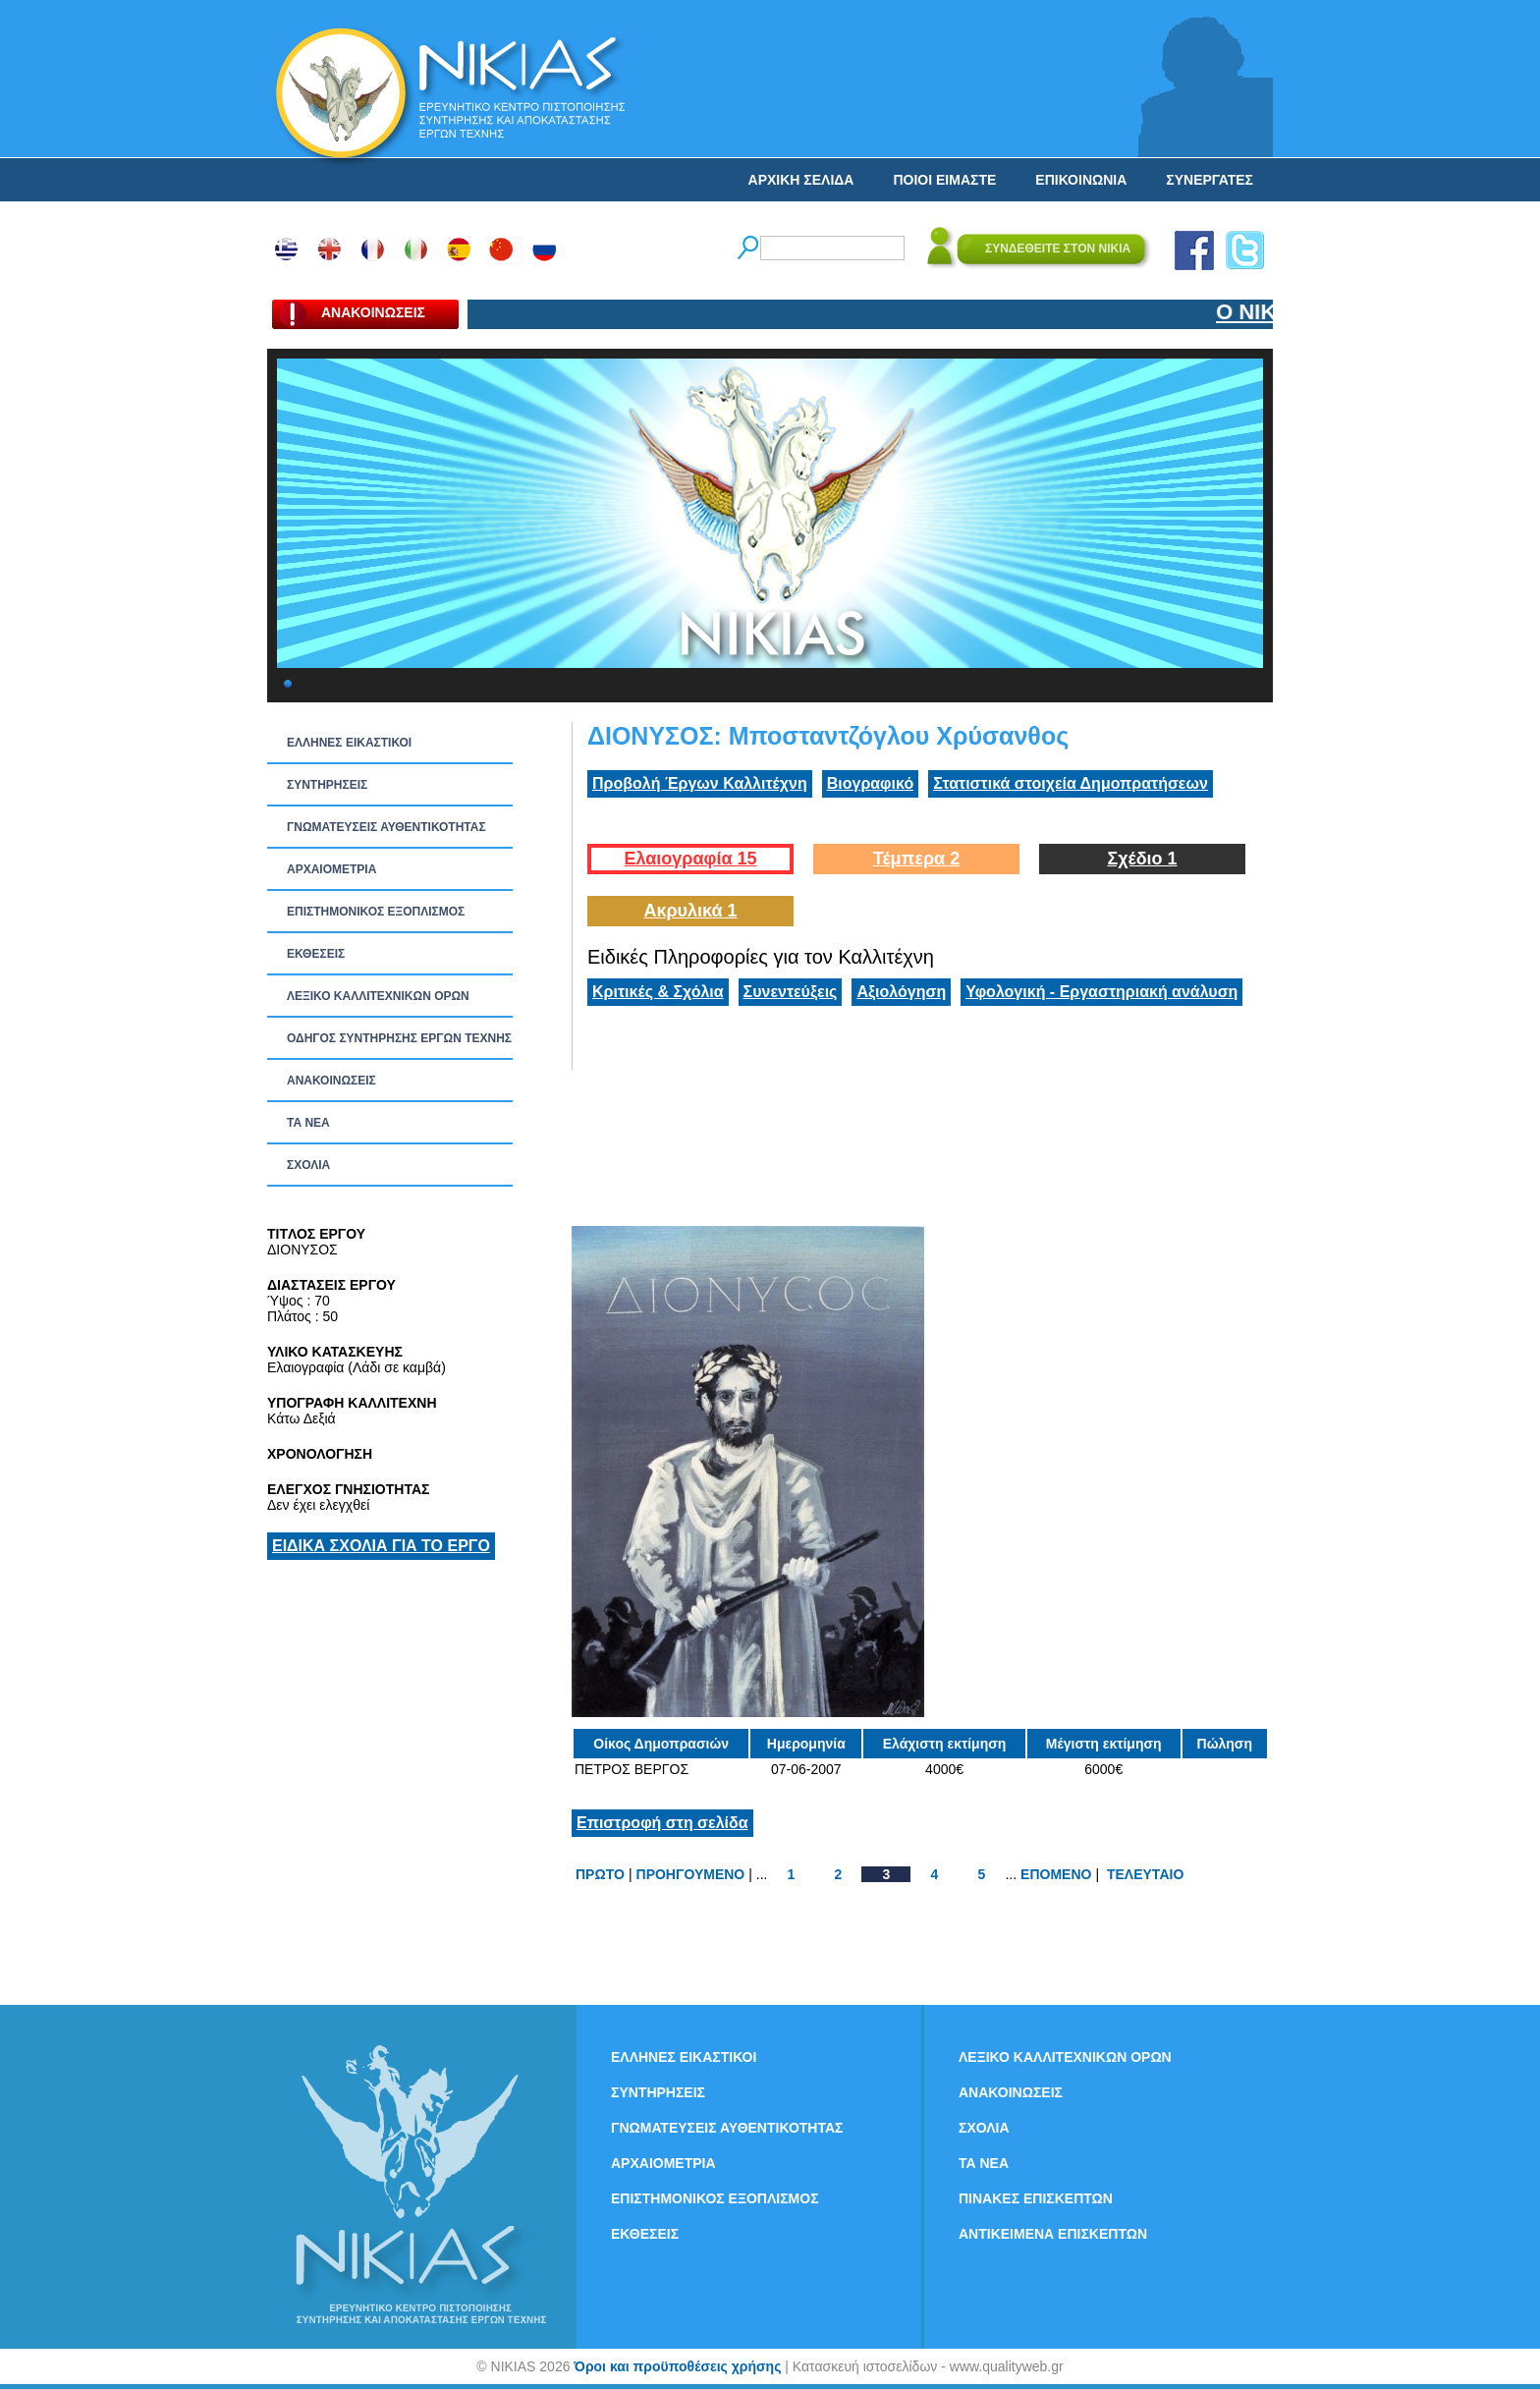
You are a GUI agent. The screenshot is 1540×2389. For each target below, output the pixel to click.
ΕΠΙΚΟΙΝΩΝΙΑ (1081, 180)
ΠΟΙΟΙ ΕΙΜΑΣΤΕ (944, 180)
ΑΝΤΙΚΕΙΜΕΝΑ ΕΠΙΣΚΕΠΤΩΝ (1053, 2234)
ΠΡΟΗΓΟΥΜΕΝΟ (690, 1874)
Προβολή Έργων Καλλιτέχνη (699, 783)
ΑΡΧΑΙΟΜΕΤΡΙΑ (331, 869)
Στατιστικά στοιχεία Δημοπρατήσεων (1070, 783)
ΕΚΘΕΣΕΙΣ (316, 954)
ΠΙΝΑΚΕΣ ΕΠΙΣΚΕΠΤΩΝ (1036, 2198)
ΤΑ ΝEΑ (308, 1123)
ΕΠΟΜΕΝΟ (1055, 1874)
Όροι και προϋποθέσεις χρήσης (677, 2366)
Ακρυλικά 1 (690, 910)
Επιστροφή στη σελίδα (662, 1822)
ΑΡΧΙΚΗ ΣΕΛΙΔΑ (801, 180)
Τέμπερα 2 (916, 858)
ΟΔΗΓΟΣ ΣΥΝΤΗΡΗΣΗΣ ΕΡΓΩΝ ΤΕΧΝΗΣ (399, 1038)
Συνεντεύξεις (790, 991)
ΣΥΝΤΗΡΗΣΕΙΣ (327, 785)
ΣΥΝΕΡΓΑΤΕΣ (1209, 180)
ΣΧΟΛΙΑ (308, 1165)
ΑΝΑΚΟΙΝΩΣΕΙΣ (331, 1080)
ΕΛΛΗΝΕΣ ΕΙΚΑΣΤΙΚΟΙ (349, 743)
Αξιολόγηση (901, 991)
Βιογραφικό (870, 783)
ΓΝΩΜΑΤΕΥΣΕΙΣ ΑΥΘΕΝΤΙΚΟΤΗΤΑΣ (386, 827)
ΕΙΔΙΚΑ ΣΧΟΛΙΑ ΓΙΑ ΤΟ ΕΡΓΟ (381, 1545)
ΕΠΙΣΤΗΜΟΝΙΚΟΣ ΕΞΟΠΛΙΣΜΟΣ (376, 911)
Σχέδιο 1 (1142, 858)
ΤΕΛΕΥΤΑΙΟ (1145, 1874)
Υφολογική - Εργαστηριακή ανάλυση (1101, 991)
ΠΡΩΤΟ (600, 1874)
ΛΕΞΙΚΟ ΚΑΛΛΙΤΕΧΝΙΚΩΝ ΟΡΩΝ (378, 996)
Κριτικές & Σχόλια (658, 991)
